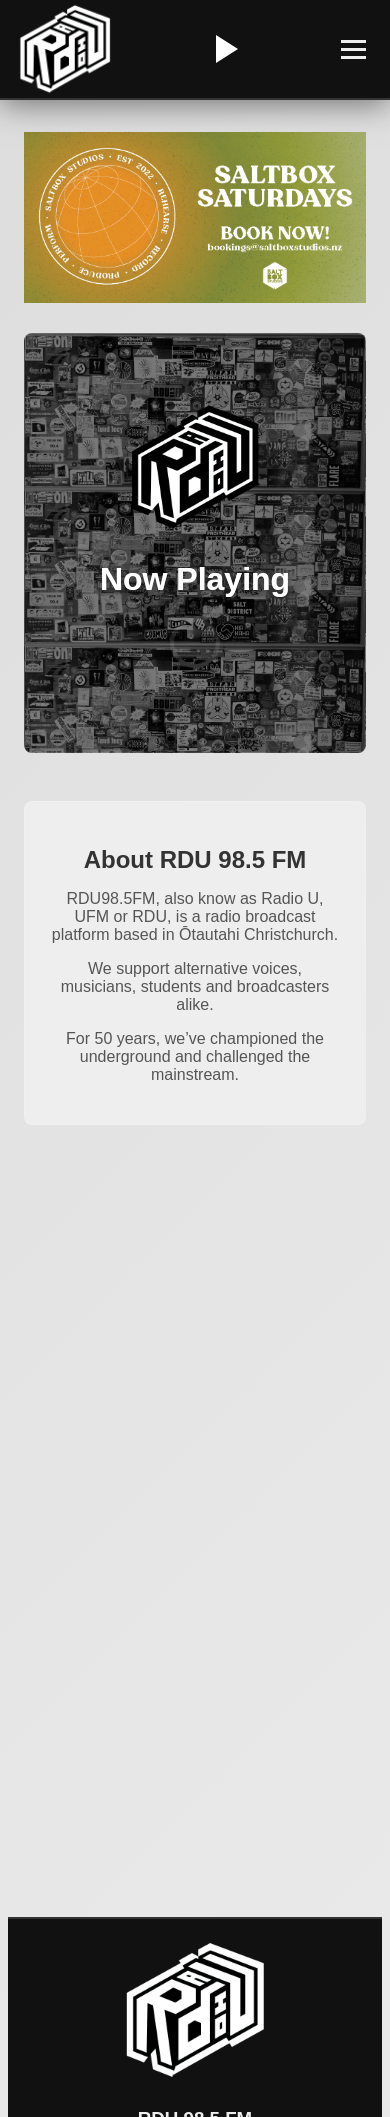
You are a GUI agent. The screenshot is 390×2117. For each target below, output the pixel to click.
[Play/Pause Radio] (224, 49)
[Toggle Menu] (353, 49)
